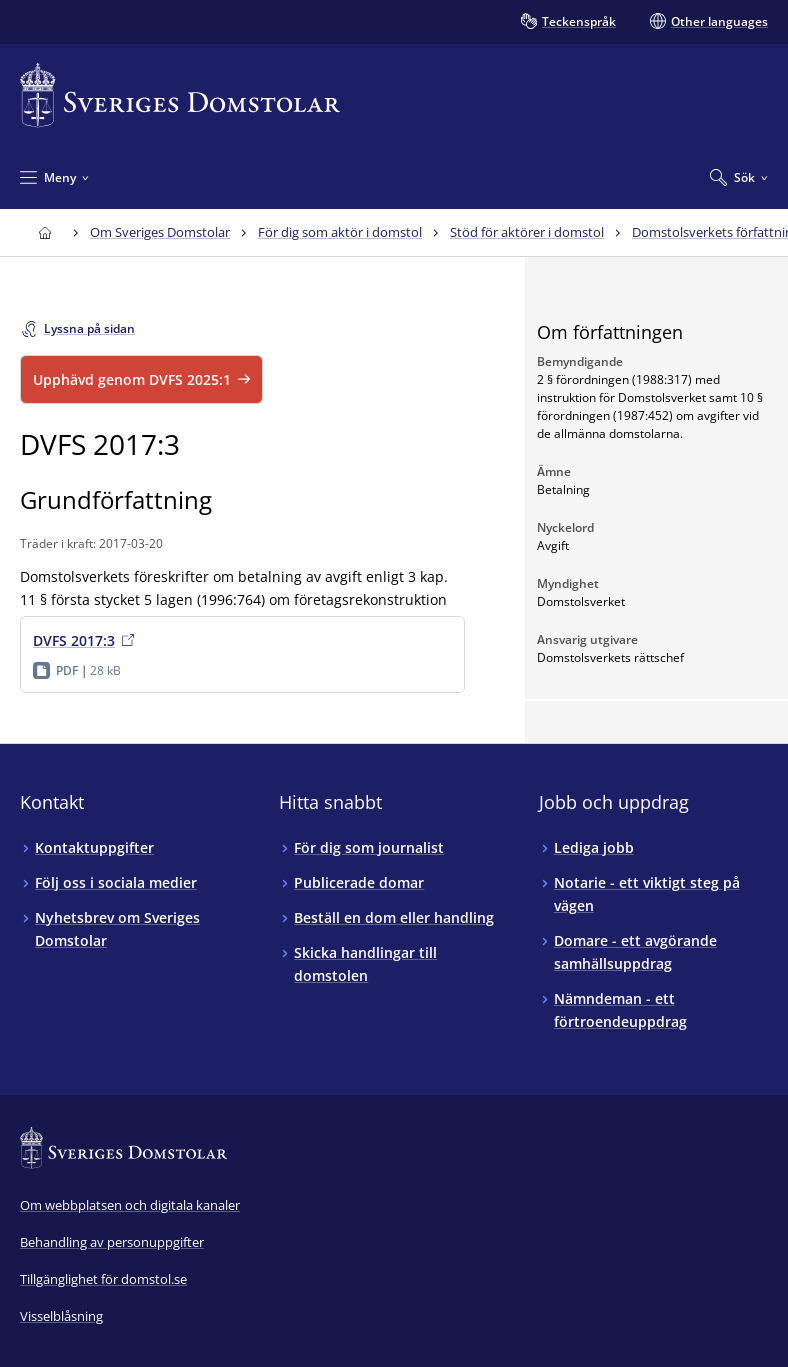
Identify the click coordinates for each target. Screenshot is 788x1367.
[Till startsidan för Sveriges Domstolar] (180, 95)
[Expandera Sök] (739, 177)
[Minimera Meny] (54, 177)
